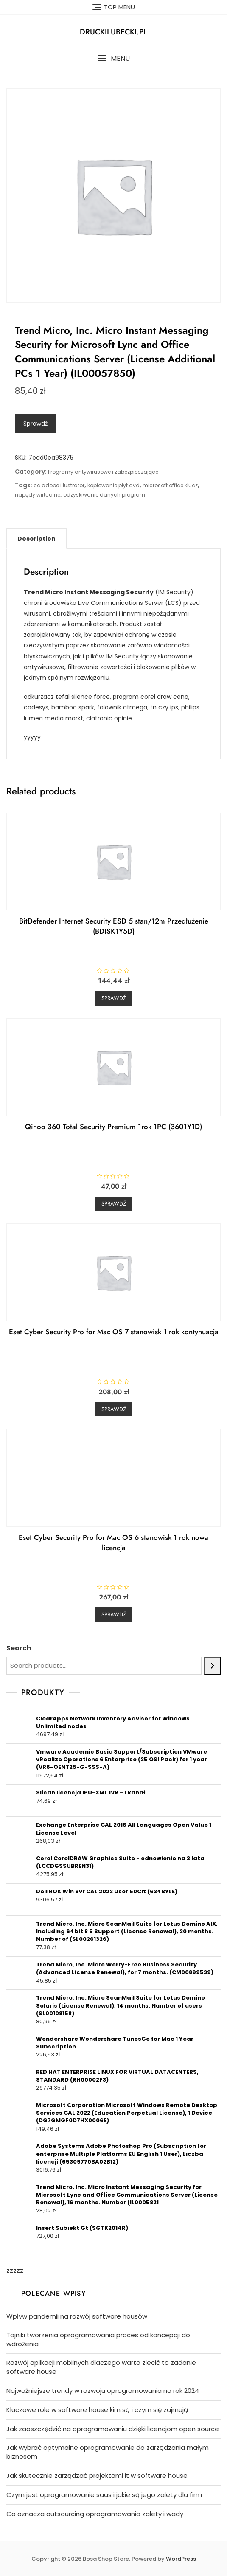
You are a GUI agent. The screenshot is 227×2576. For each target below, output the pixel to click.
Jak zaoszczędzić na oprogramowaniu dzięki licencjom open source (112, 2428)
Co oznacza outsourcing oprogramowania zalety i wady (94, 2513)
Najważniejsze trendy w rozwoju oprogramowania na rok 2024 (102, 2390)
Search (18, 1648)
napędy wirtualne (37, 494)
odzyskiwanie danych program (104, 494)
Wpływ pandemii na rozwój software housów (76, 2316)
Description (36, 538)
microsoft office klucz (170, 485)
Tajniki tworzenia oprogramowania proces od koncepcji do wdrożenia (98, 2339)
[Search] (212, 1666)
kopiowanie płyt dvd (113, 485)
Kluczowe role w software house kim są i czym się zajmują (97, 2409)
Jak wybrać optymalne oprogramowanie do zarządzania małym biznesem (107, 2452)
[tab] (36, 538)
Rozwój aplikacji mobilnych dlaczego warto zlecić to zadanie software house (101, 2367)
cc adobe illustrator (59, 485)
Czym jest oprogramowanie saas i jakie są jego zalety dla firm (104, 2494)
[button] (113, 58)
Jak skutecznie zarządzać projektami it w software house (97, 2475)
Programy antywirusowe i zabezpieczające (103, 471)
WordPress (181, 2559)
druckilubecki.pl (113, 31)
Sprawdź (35, 423)
